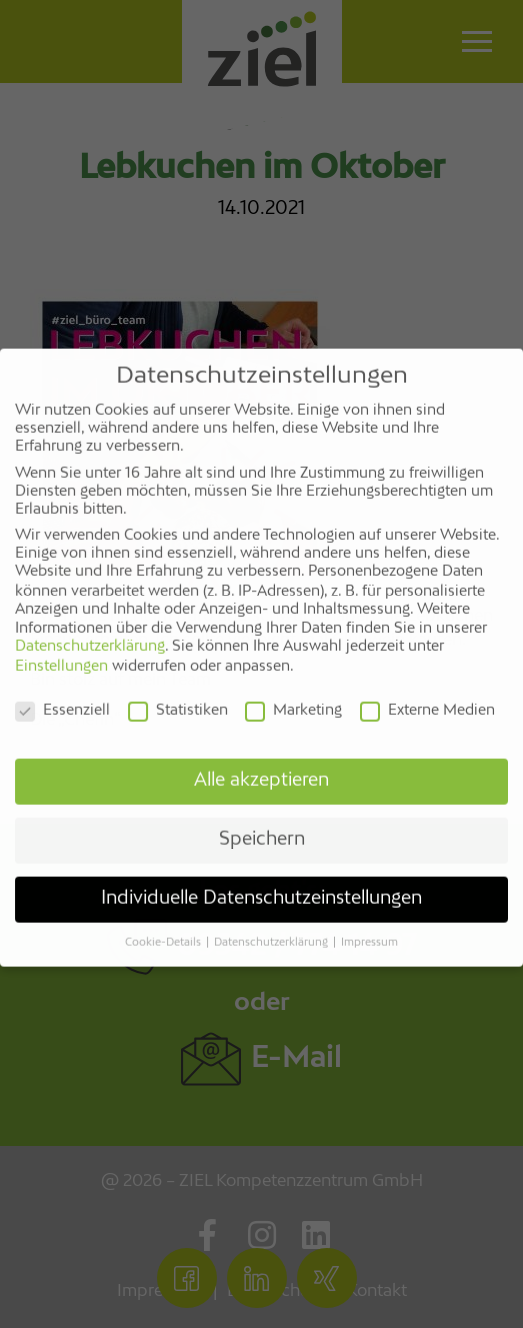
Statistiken (178, 696)
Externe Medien (427, 696)
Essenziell (62, 696)
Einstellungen (61, 652)
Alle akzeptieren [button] (261, 766)
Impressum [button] (369, 928)
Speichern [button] (262, 825)
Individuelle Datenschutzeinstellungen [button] (261, 884)
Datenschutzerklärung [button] (272, 928)
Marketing (293, 696)
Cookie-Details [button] (164, 928)
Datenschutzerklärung (90, 632)
